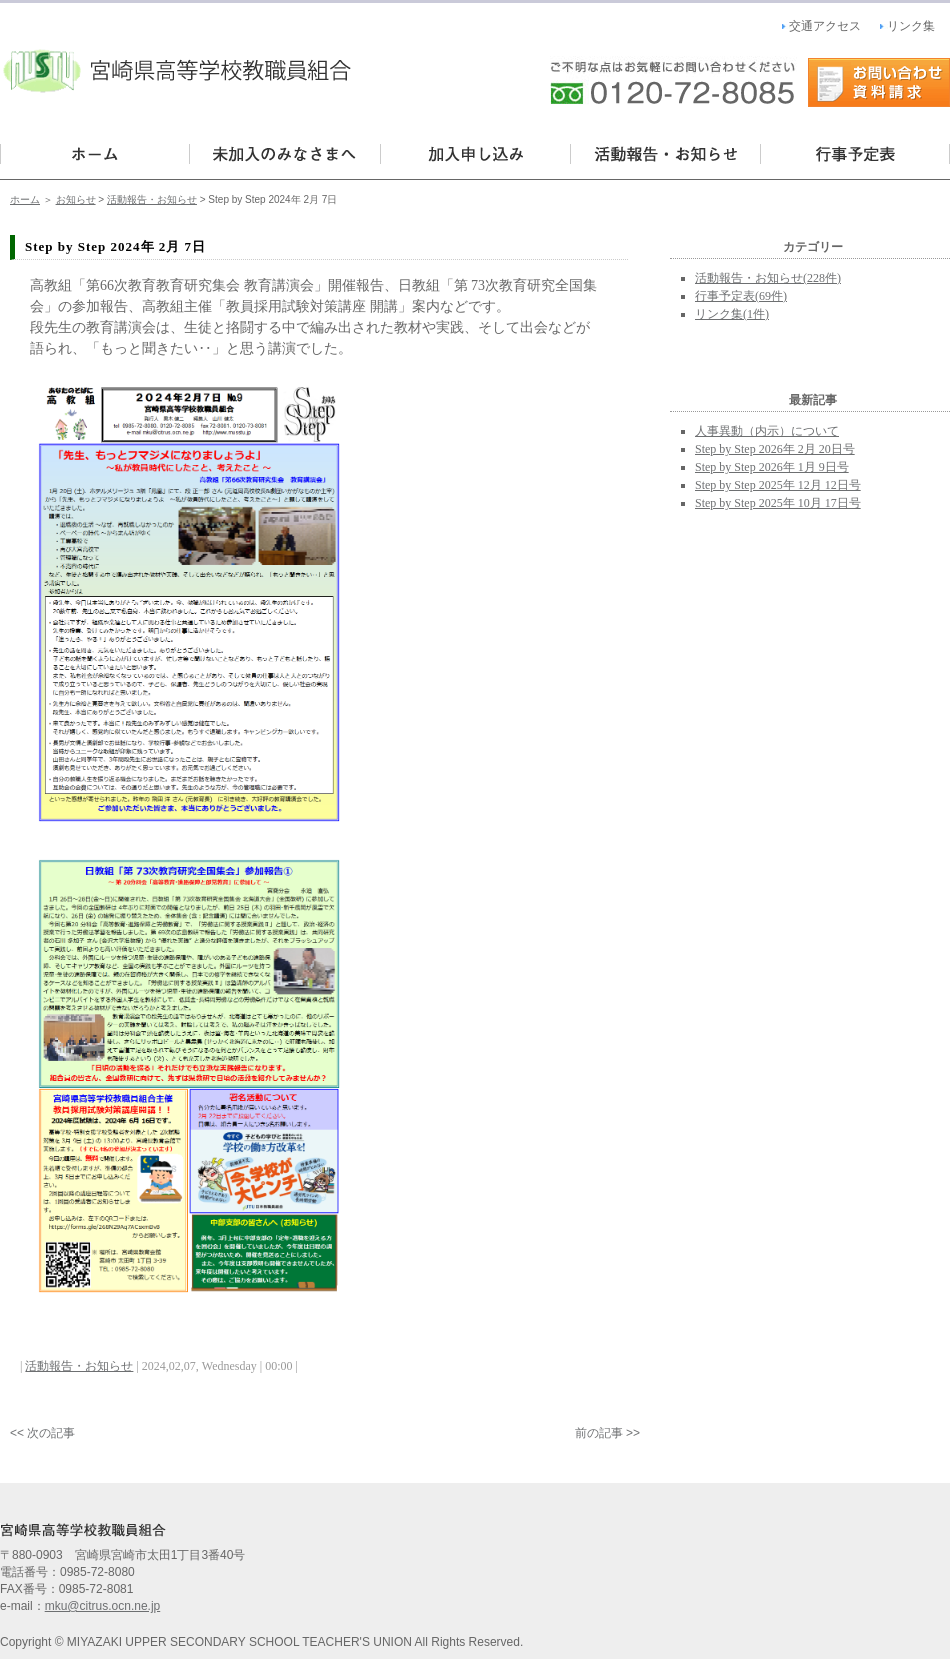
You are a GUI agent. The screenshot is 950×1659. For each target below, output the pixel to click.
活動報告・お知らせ (665, 154)
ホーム (25, 199)
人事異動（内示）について (767, 431)
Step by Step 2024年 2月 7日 (115, 246)
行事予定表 (855, 154)
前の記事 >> (607, 1433)
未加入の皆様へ (285, 154)
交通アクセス (825, 26)
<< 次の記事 (42, 1433)
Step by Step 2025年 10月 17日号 (778, 503)
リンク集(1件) (732, 314)
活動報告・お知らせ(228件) (768, 278)
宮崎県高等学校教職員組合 (180, 61)
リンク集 (911, 26)
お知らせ (76, 199)
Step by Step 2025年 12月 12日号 (778, 485)
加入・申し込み (475, 154)
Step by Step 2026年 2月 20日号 (775, 449)
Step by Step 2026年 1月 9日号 (772, 467)
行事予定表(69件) (741, 296)
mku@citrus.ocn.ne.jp (103, 1606)
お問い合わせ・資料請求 (879, 82)
